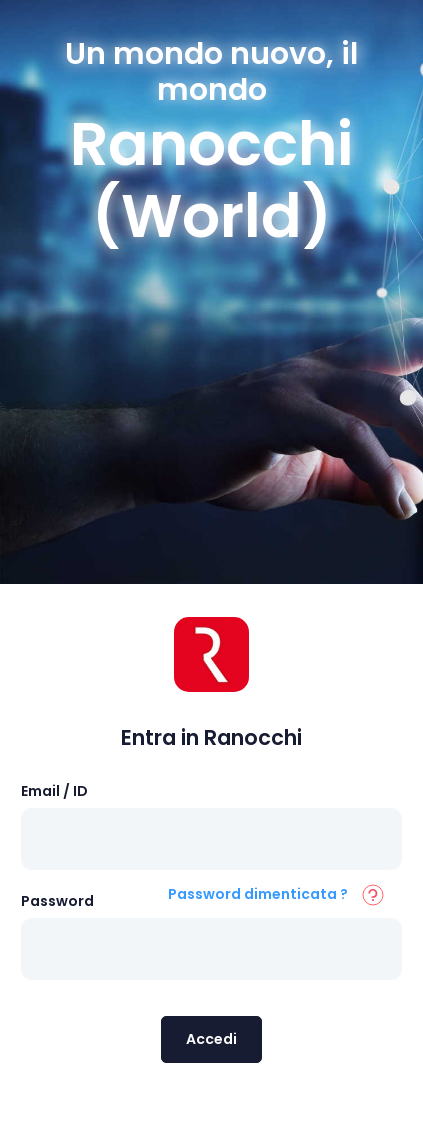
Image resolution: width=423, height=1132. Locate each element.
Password (57, 901)
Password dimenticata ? (258, 894)
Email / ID (54, 791)
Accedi (211, 1039)
